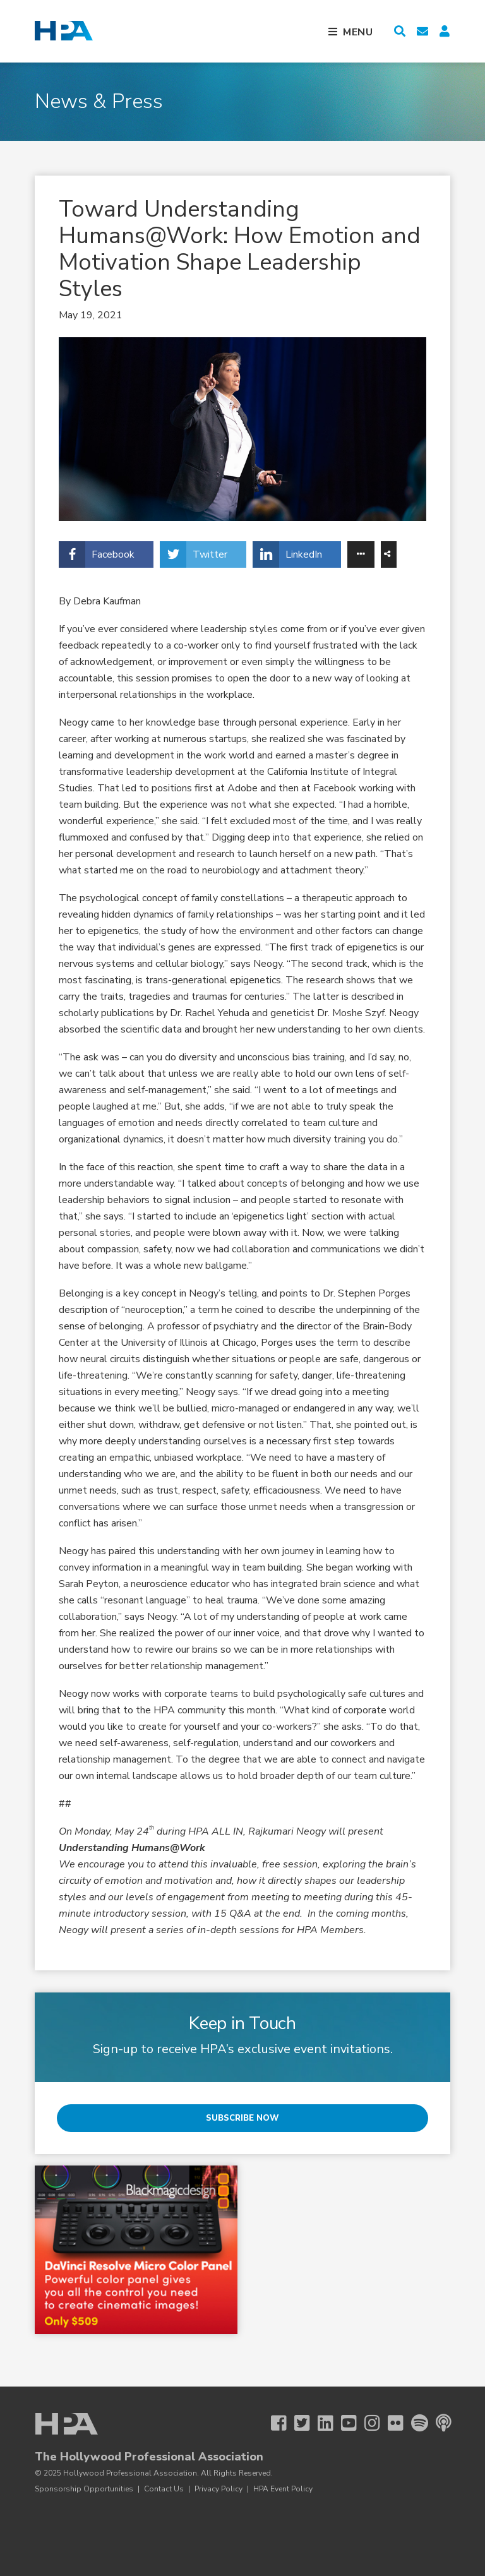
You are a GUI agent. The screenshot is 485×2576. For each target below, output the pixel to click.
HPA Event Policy (283, 2489)
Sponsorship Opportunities (84, 2489)
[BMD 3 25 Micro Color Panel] (136, 2250)
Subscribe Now (242, 2118)
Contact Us (164, 2489)
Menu (358, 32)
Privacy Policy (218, 2489)
